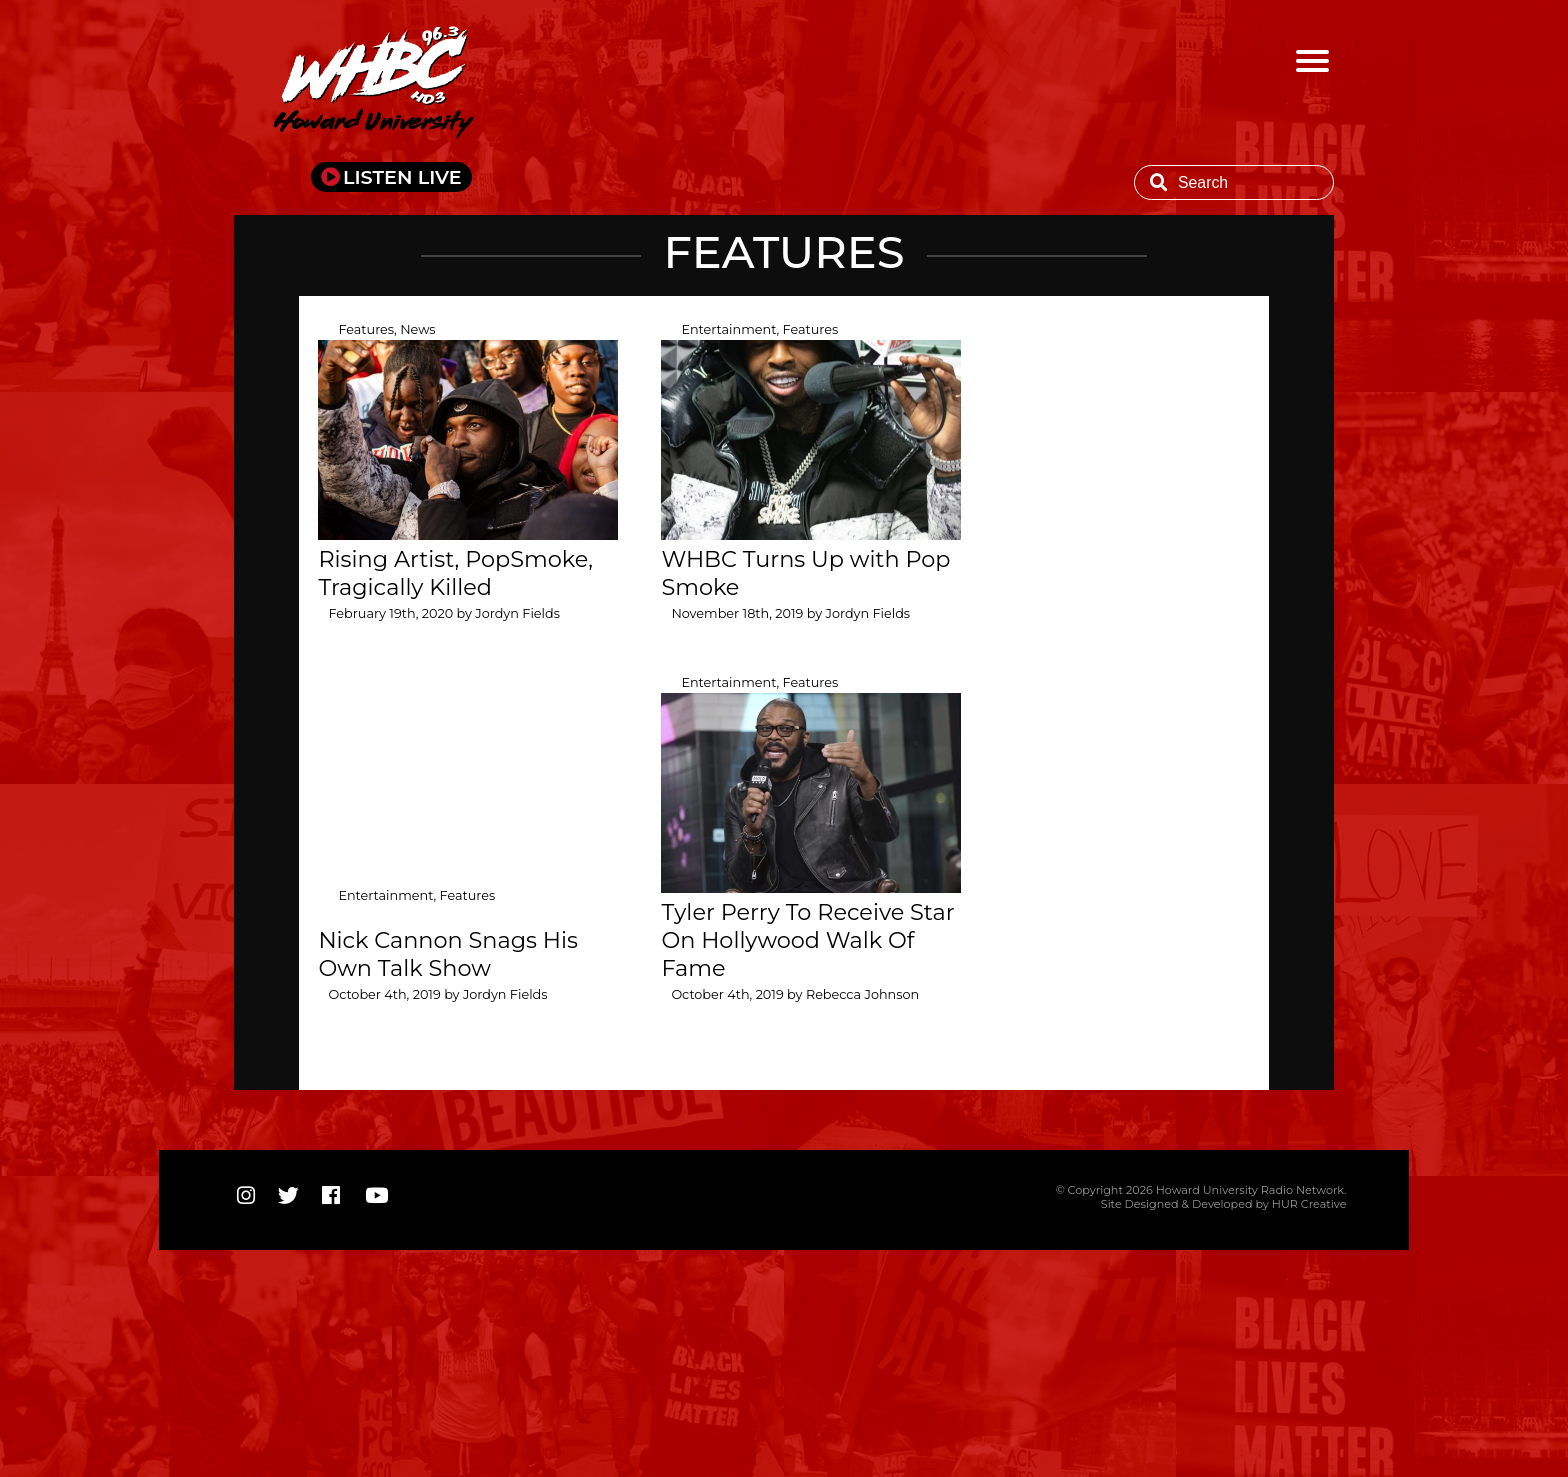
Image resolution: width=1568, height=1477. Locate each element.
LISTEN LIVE (402, 177)
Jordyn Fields (517, 613)
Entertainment (728, 329)
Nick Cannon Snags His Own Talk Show (448, 954)
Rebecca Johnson (862, 994)
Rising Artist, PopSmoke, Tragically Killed (455, 573)
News (417, 329)
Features (366, 329)
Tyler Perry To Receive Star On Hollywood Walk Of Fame (807, 940)
